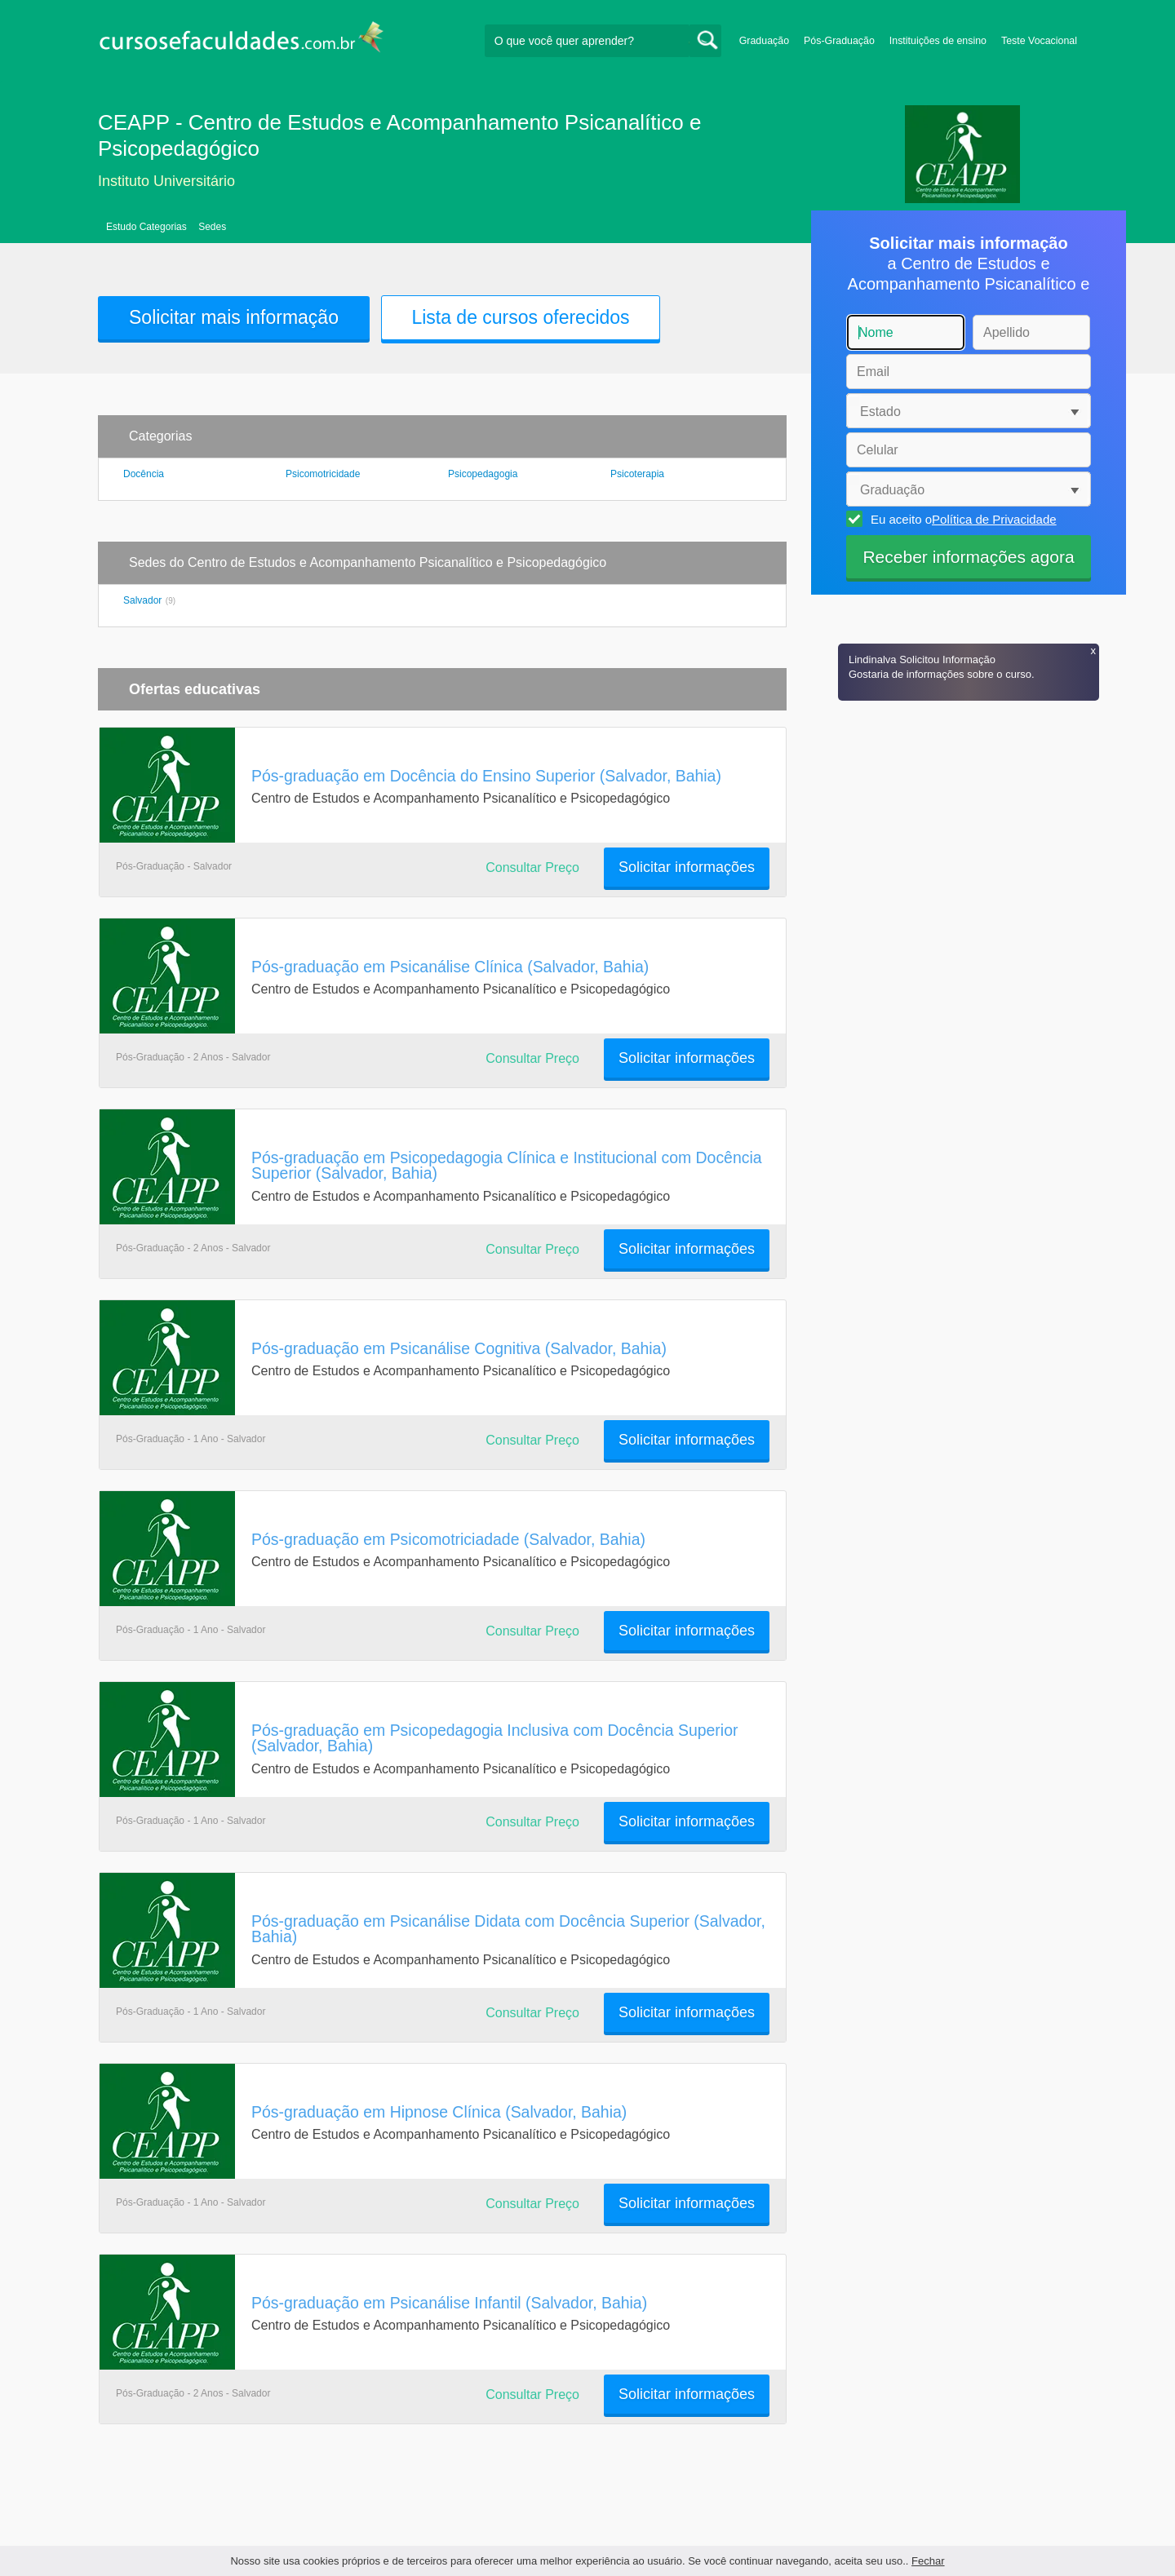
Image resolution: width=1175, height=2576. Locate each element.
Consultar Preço (532, 867)
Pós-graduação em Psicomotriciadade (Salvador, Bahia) (448, 1539)
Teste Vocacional (1039, 41)
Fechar (927, 2561)
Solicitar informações (687, 867)
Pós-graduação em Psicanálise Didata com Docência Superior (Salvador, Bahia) (508, 1928)
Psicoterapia (637, 474)
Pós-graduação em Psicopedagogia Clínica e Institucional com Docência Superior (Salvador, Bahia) (506, 1165)
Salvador (142, 600)
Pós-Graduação (839, 41)
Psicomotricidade (323, 474)
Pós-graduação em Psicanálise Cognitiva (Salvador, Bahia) (459, 1348)
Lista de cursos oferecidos (520, 317)
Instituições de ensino (938, 41)
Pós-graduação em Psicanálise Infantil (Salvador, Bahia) (449, 2303)
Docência (143, 474)
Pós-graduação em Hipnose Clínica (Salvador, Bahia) (439, 2112)
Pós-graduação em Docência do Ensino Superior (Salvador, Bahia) (486, 776)
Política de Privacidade (994, 519)
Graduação (764, 41)
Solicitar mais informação (234, 317)
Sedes (212, 226)
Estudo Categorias (146, 226)
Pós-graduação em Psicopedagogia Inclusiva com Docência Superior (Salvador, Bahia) (494, 1738)
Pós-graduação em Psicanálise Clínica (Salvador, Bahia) (450, 967)
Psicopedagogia (482, 474)
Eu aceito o (961, 519)
